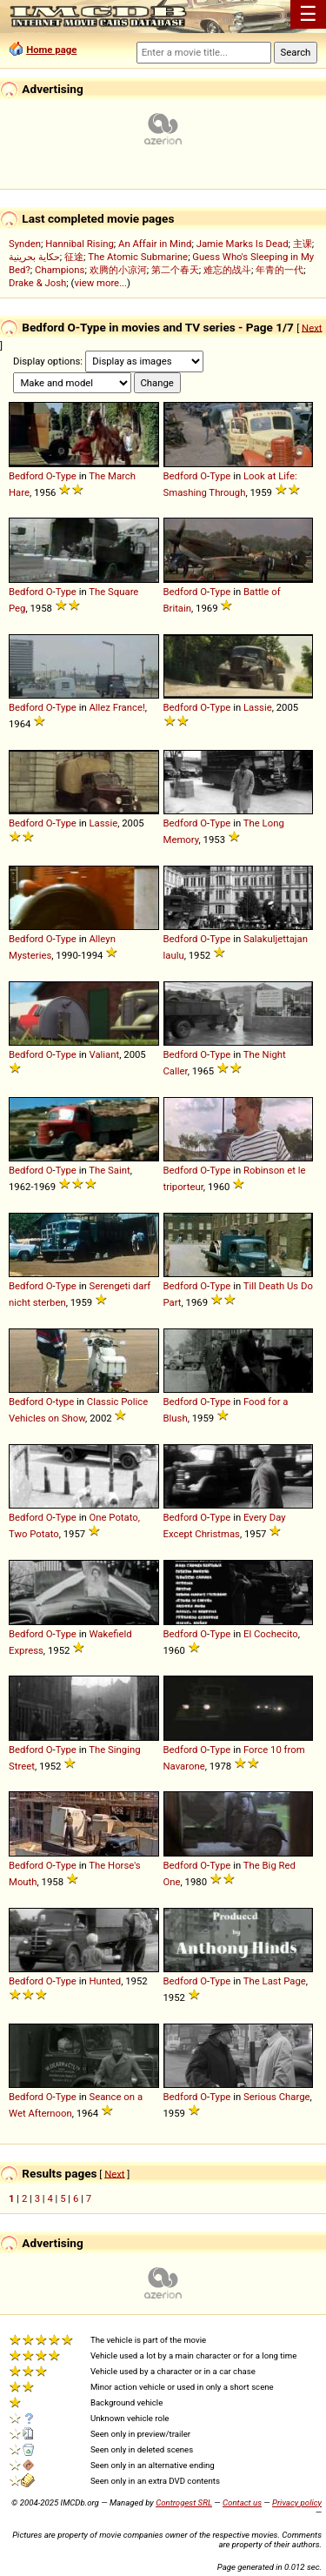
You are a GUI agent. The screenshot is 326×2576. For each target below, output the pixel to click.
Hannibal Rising (79, 244)
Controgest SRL (184, 2502)
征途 (73, 257)
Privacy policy (297, 2502)
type (65, 1401)
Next (312, 327)
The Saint (109, 1170)
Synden (25, 244)
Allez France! (116, 707)
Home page (51, 49)
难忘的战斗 (227, 270)
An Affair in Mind (154, 244)
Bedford (26, 476)
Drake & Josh (37, 283)
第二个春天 (175, 270)
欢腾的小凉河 (118, 270)
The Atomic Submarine (138, 257)
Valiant (104, 1054)
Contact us (242, 2502)
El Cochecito (270, 1634)
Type (66, 476)
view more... (100, 283)
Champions (59, 270)
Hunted (105, 1981)
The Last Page (274, 1981)
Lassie (257, 707)
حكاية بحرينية (34, 257)
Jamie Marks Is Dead (242, 244)
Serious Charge (276, 2097)
